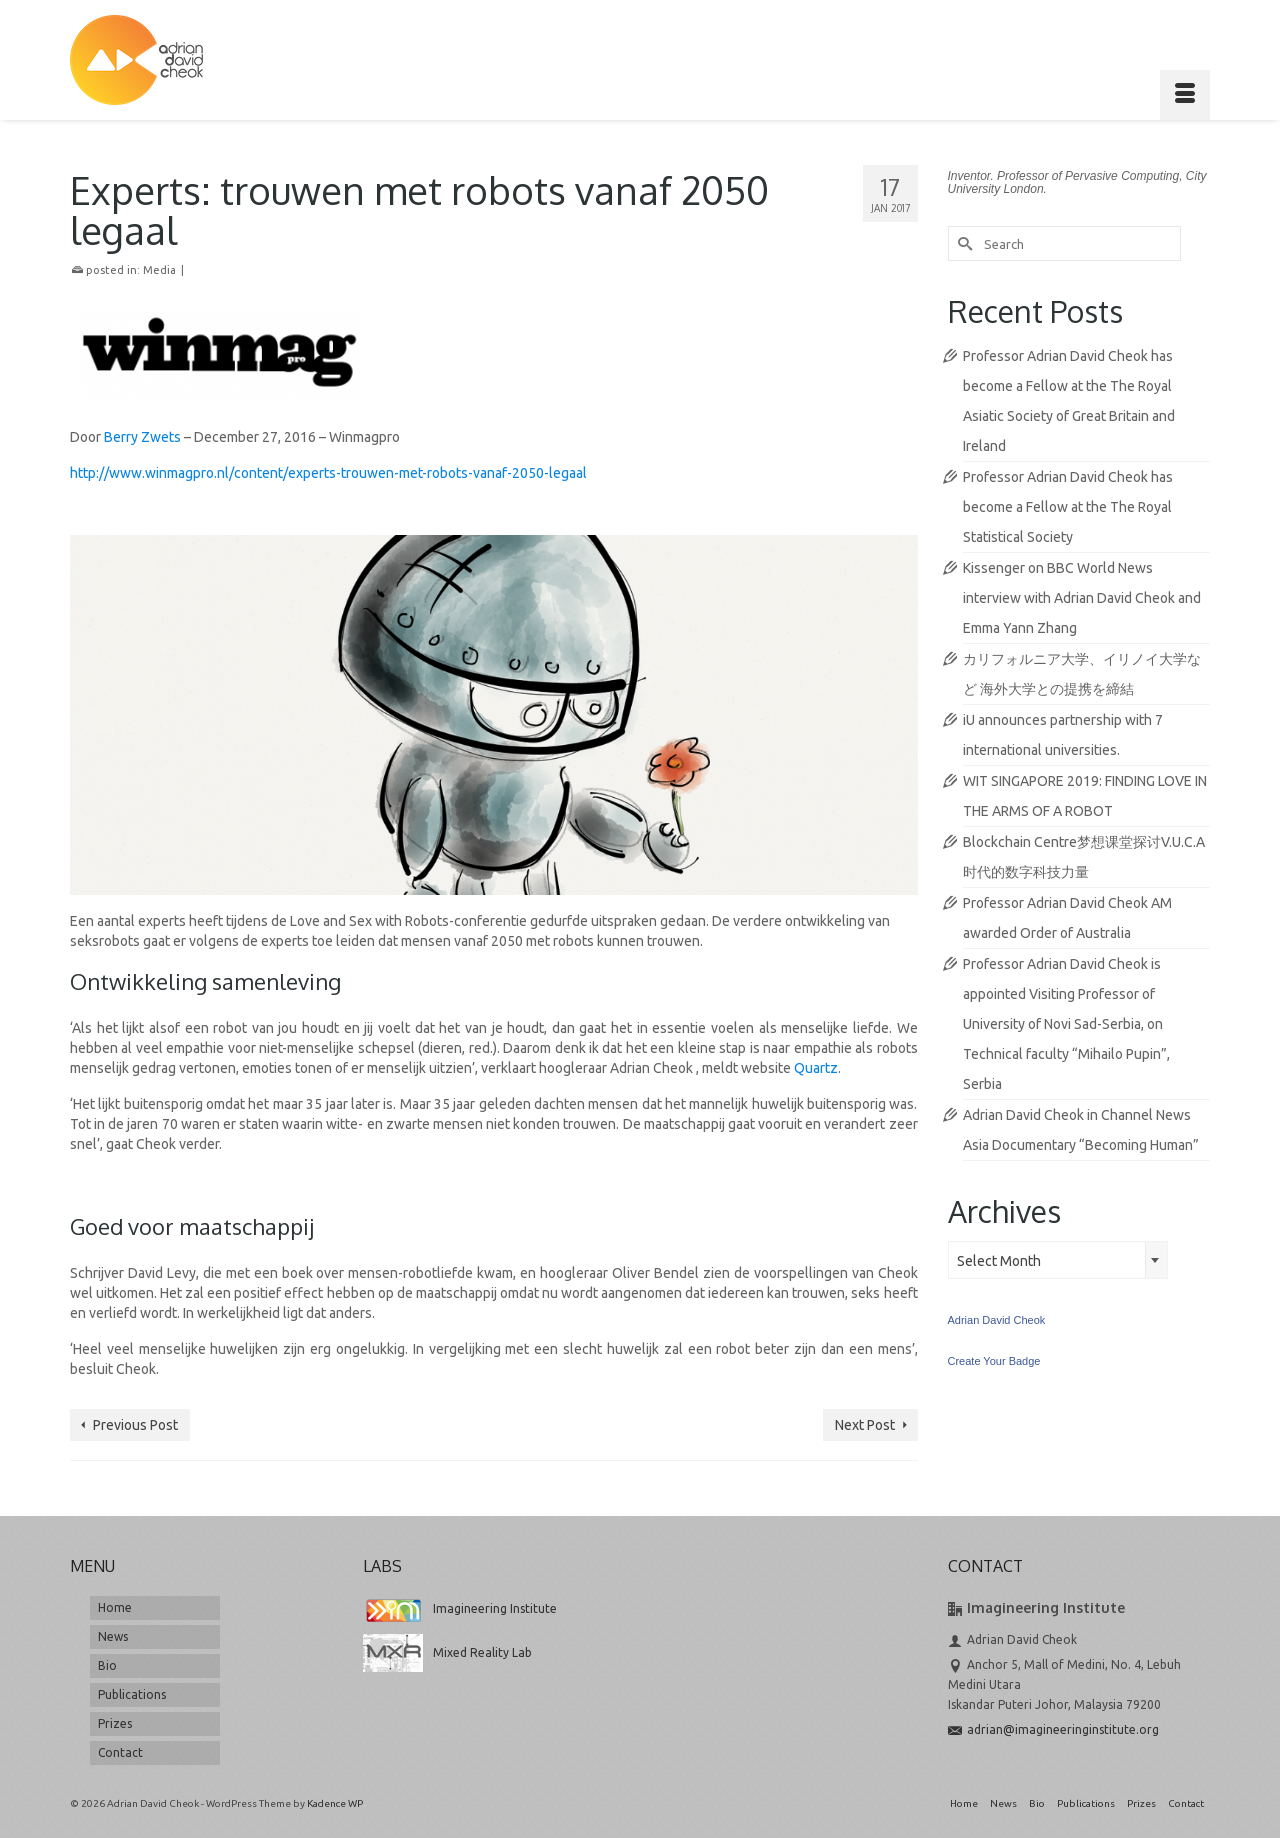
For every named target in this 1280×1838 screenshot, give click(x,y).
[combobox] (1058, 1260)
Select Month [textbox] (999, 1261)
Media (159, 270)
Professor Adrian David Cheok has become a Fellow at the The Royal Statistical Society (1068, 507)
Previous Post (135, 1425)
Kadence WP (335, 1803)
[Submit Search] (963, 243)
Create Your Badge (994, 1361)
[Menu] (1185, 95)
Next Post (865, 1425)
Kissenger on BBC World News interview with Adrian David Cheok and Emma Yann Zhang (1082, 598)
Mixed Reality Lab (447, 1652)
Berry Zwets (142, 437)
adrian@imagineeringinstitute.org (1053, 1729)
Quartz (816, 1068)
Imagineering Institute (460, 1608)
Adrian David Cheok (997, 1320)
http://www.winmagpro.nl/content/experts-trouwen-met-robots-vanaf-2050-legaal (328, 473)
